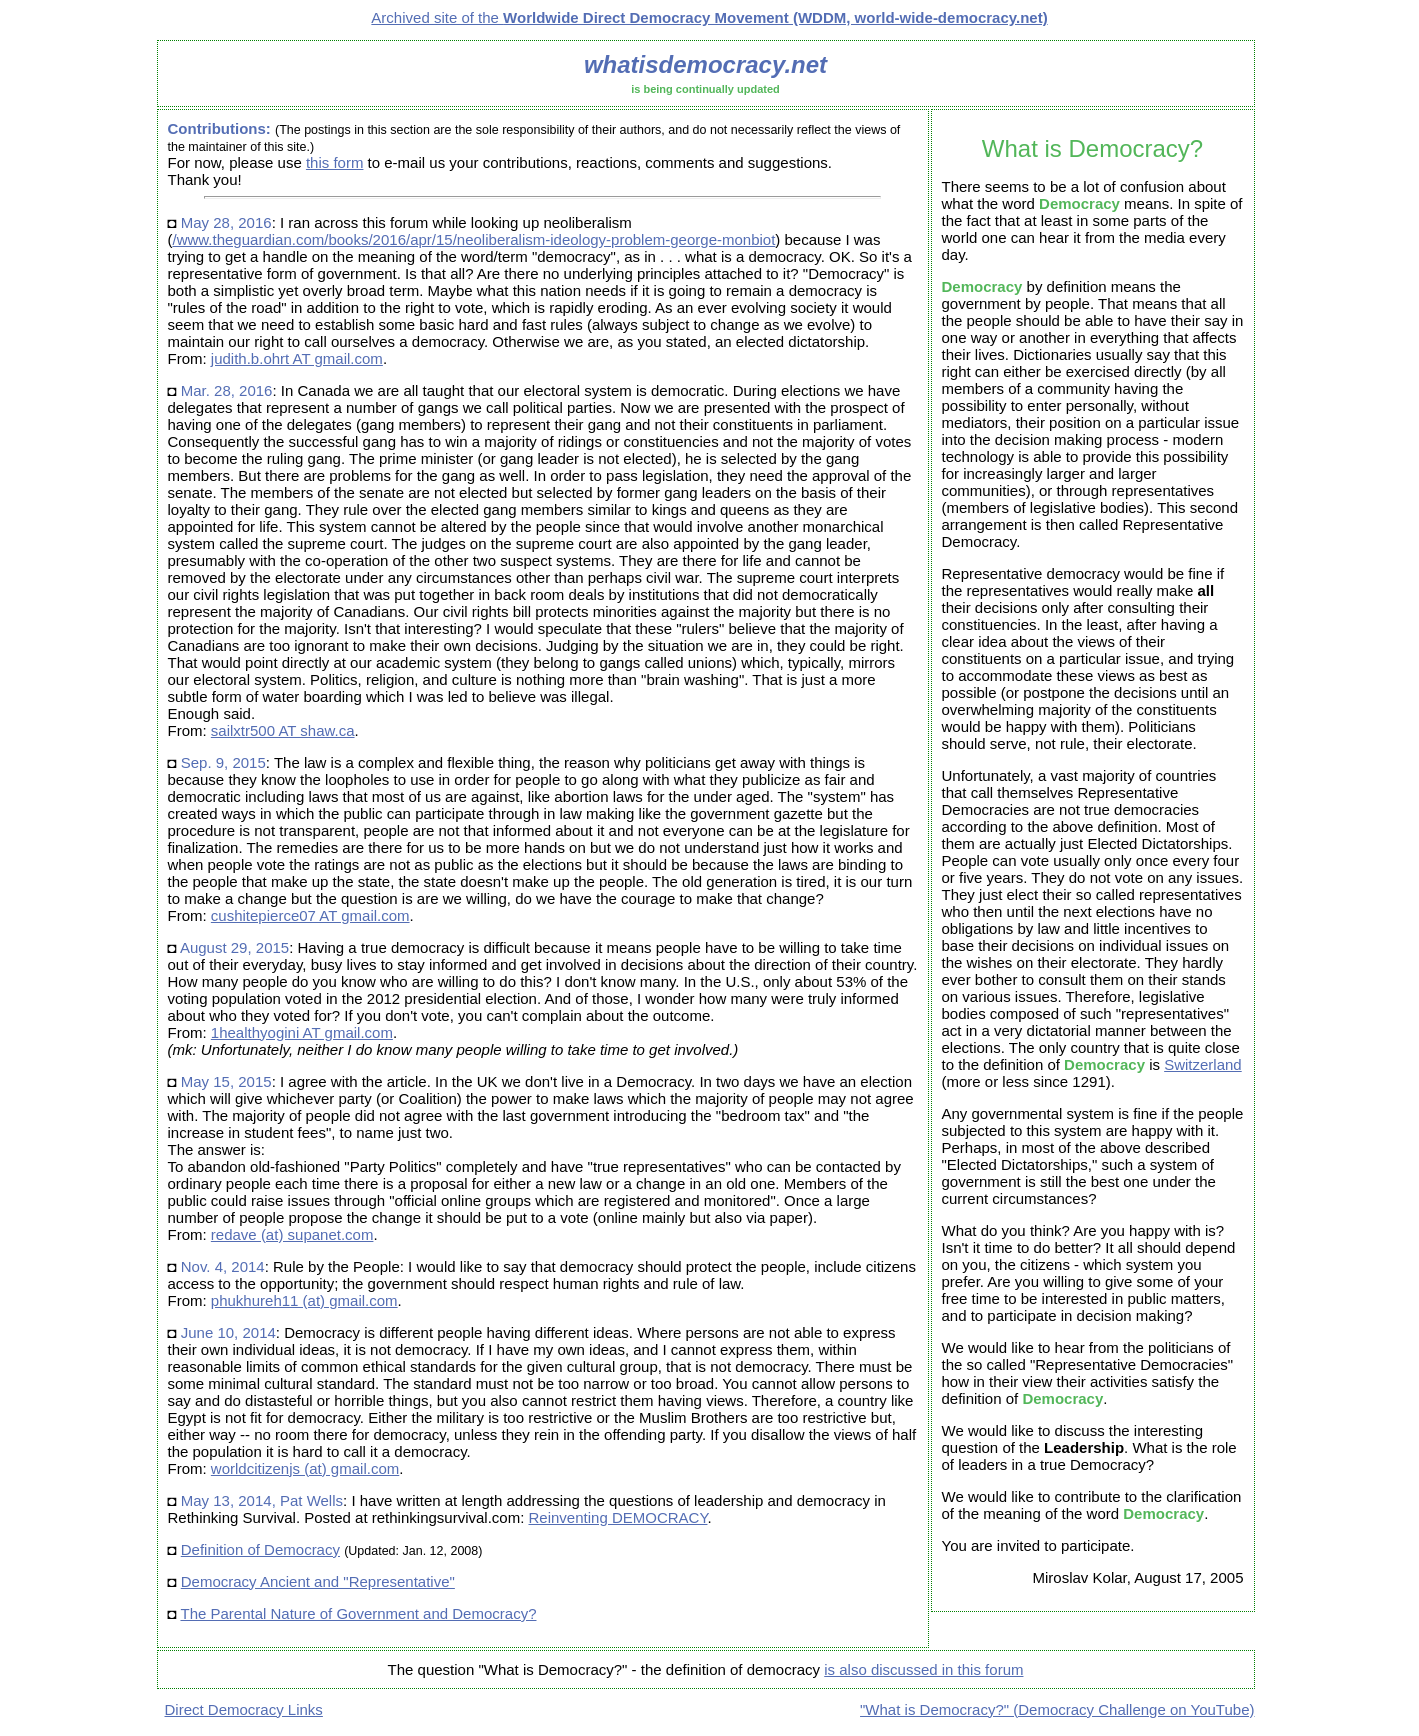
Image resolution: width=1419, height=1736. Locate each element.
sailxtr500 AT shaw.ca (283, 730)
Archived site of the (709, 17)
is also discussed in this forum (923, 1669)
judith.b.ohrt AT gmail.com (297, 358)
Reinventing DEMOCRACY (618, 1517)
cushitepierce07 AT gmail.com (310, 915)
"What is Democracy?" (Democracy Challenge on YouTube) (1057, 1709)
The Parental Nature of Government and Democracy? (358, 1613)
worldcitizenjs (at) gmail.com (305, 1468)
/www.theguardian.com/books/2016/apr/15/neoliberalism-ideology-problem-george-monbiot (474, 239)
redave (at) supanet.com (292, 1234)
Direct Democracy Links (244, 1709)
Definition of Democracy (260, 1549)
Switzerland (1203, 1064)
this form (335, 162)
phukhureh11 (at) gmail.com (304, 1300)
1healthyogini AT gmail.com (302, 1032)
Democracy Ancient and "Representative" (318, 1581)
